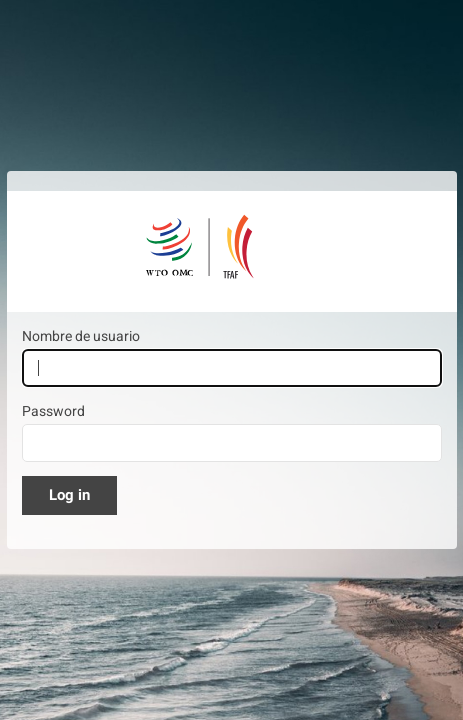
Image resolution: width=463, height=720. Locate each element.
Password (53, 411)
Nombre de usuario (81, 336)
